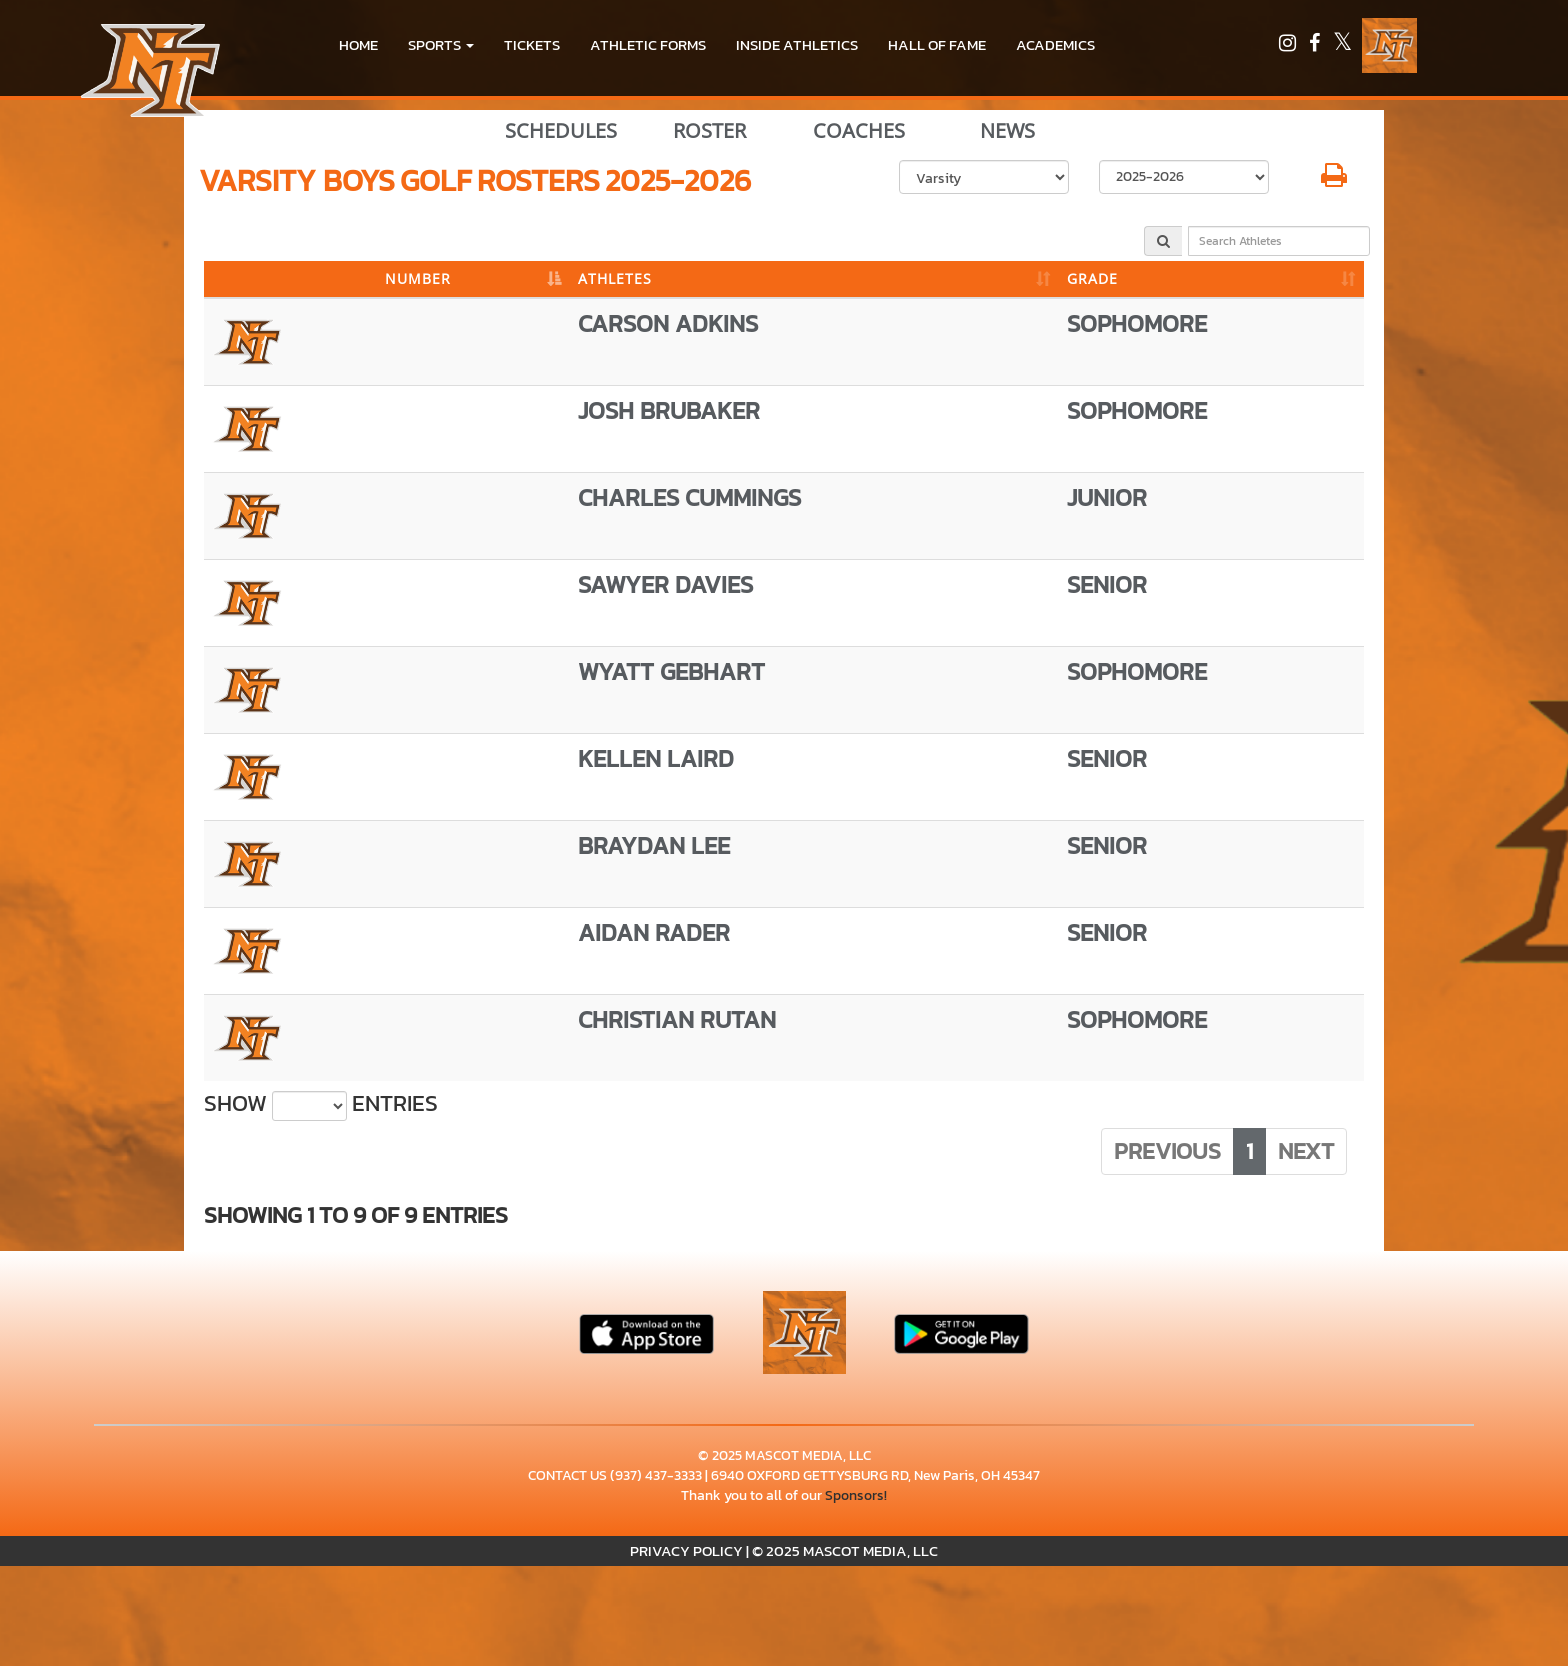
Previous (1167, 1151)
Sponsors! (856, 1495)
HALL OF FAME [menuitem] (937, 44)
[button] (441, 45)
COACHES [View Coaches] (859, 131)
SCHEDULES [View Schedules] (561, 131)
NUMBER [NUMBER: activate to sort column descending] (418, 278)
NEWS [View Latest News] (1007, 131)
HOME (358, 44)
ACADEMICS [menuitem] (1055, 44)
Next (1306, 1151)
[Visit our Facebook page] (1316, 45)
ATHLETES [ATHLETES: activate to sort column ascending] (615, 278)
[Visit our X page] (1342, 45)
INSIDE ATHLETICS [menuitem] (797, 44)
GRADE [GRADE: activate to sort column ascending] (1092, 278)
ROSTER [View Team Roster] (709, 131)
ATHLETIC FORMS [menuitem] (648, 44)
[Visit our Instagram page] (1289, 45)
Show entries (321, 1104)
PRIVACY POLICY (686, 1550)
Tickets (532, 44)
